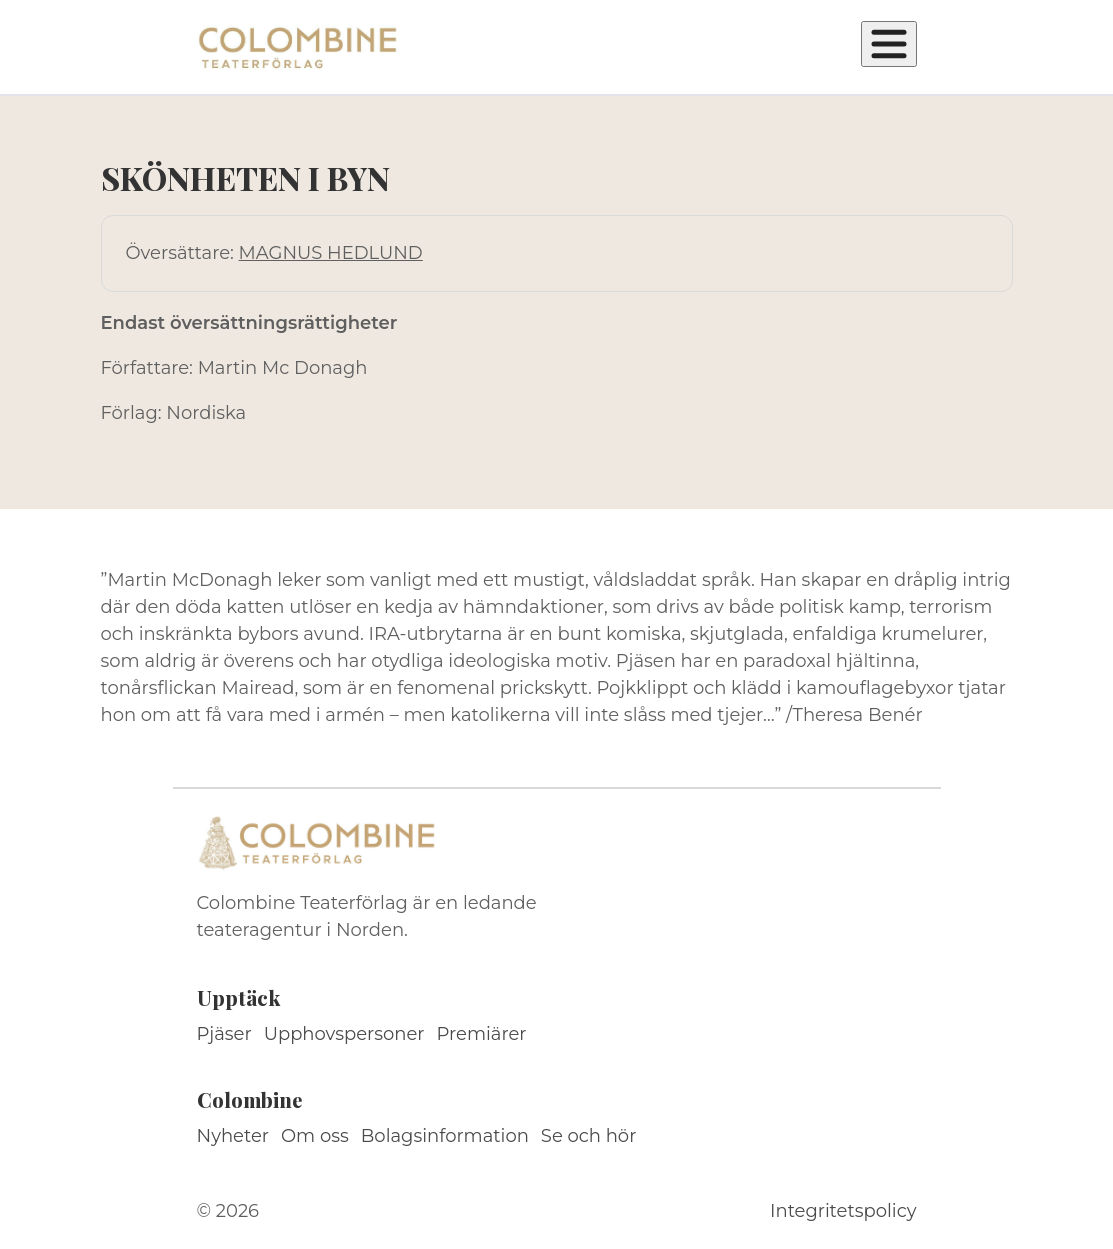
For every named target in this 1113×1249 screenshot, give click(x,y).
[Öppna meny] (889, 44)
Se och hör (589, 1136)
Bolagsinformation (445, 1136)
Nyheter (233, 1136)
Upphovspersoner (344, 1034)
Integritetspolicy (843, 1211)
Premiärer (482, 1034)
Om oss (315, 1136)
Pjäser (224, 1034)
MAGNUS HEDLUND (331, 253)
